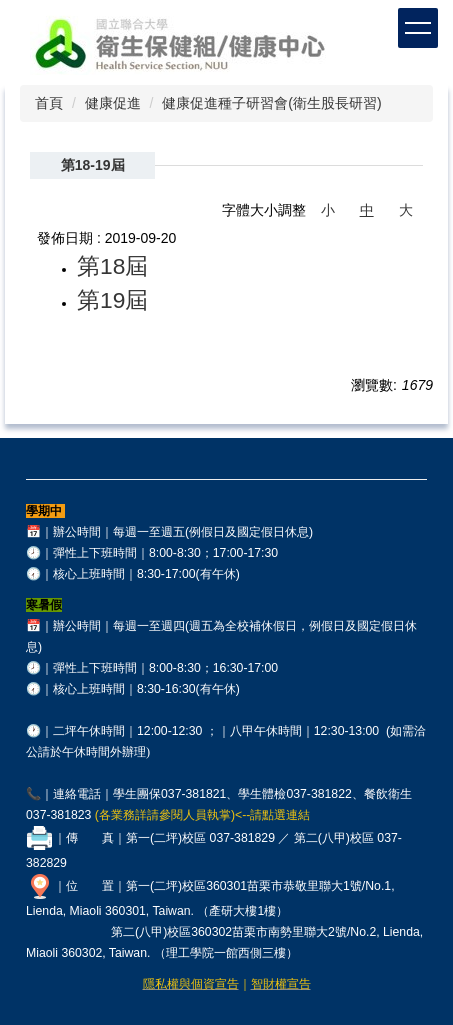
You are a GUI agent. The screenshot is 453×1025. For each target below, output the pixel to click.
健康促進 (113, 103)
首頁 (49, 103)
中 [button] (367, 210)
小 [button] (328, 210)
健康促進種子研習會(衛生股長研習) (271, 103)
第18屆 (112, 266)
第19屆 (112, 300)
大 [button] (406, 210)
